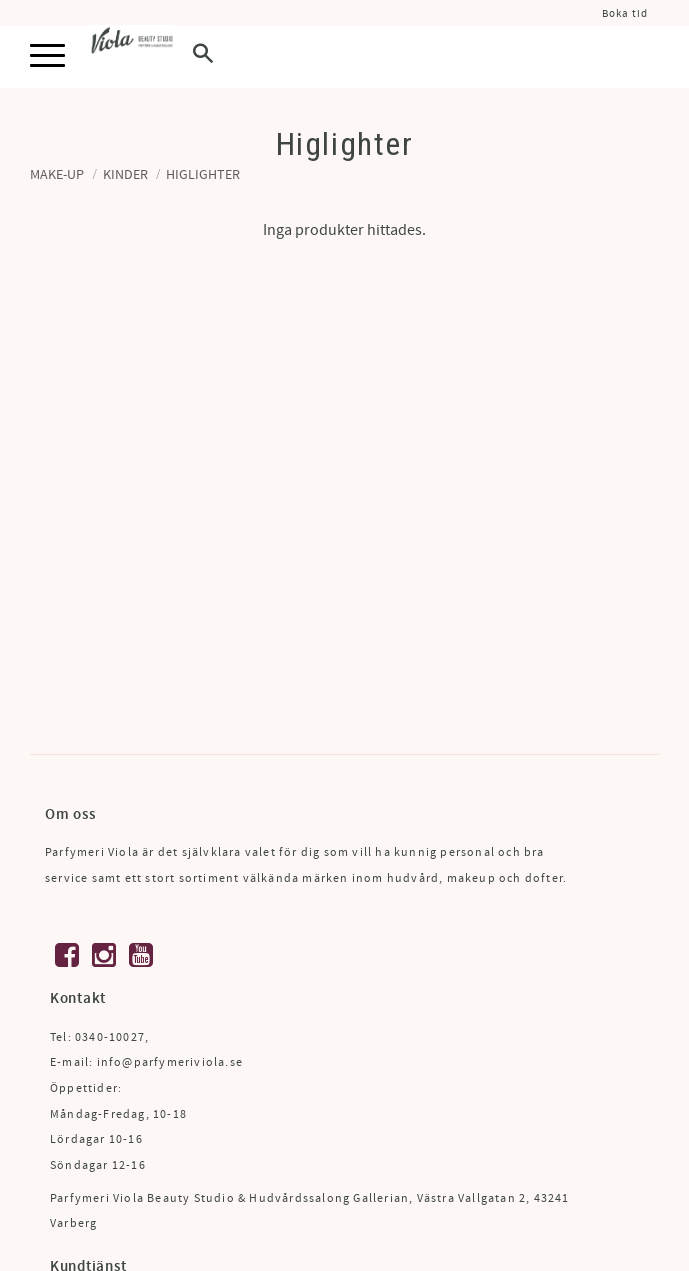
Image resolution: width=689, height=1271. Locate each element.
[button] (47, 56)
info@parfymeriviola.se (170, 1062)
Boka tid (625, 13)
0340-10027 (110, 1037)
